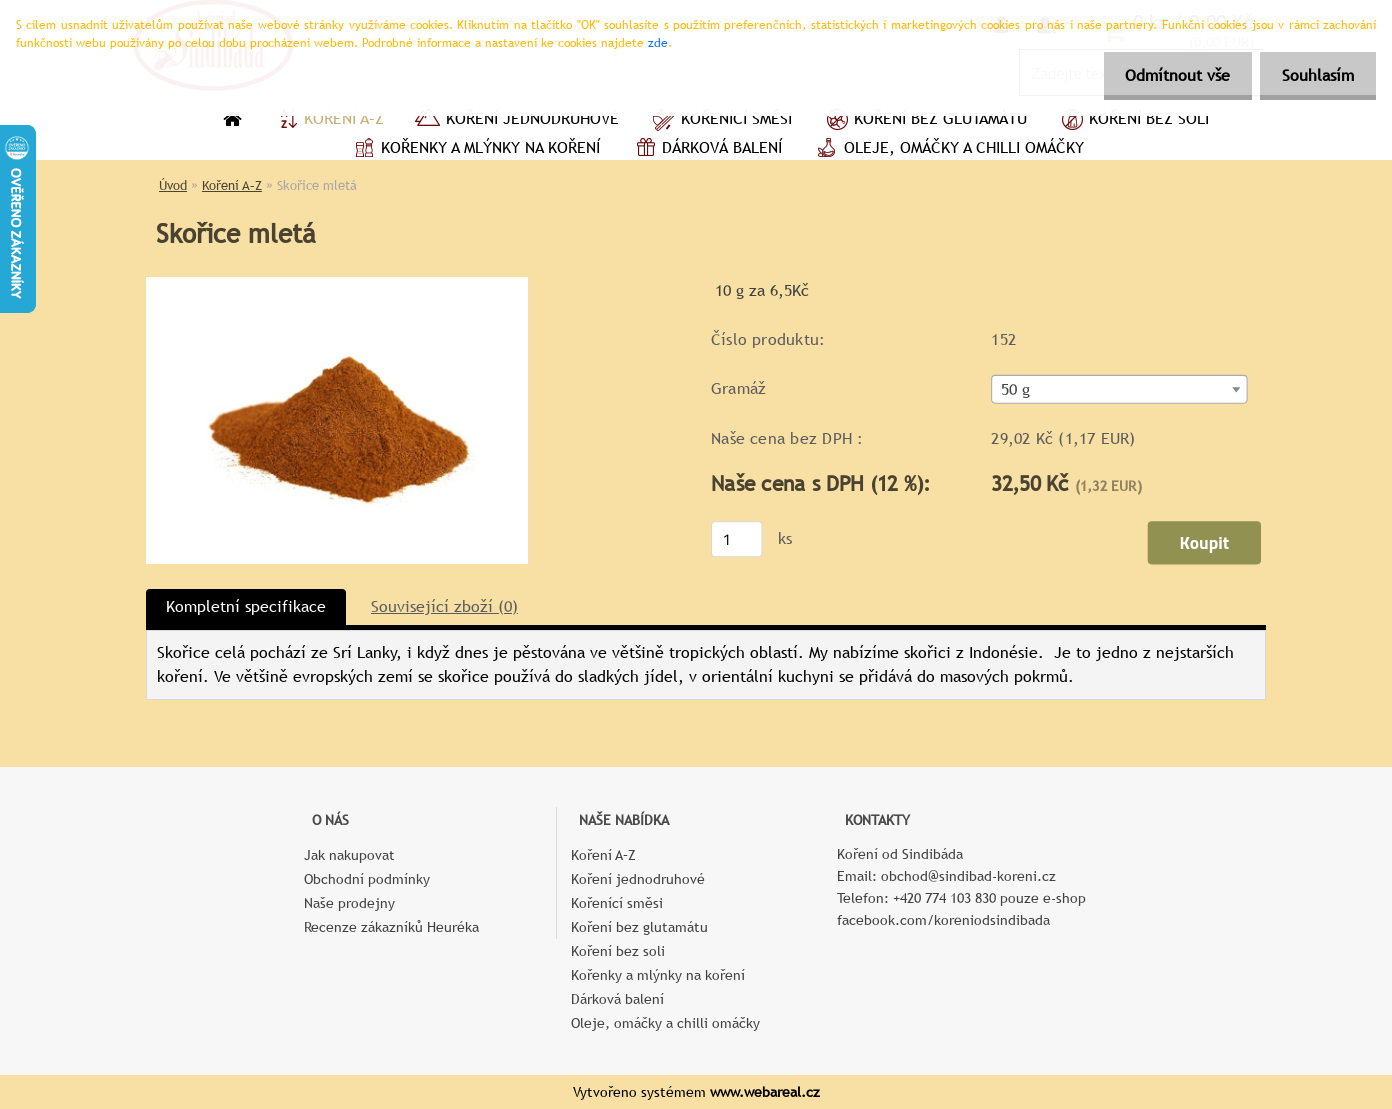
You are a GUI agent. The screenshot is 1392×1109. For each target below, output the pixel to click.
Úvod (173, 185)
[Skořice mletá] (337, 284)
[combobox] (1119, 389)
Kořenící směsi (720, 121)
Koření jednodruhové (516, 121)
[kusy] (737, 539)
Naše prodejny (349, 903)
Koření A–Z (328, 121)
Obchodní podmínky (367, 879)
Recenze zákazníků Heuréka (391, 927)
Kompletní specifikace (246, 606)
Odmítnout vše (1168, 75)
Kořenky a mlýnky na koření (474, 150)
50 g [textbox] (1016, 390)
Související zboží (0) (444, 606)
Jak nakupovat (349, 855)
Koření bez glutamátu (924, 121)
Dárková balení (706, 150)
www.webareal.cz (765, 1092)
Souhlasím (1315, 75)
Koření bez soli (1133, 121)
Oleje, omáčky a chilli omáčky (948, 150)
